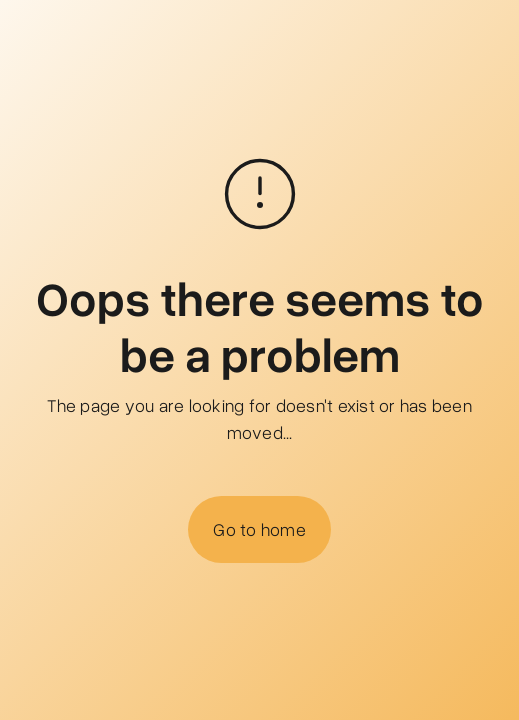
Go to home (259, 529)
